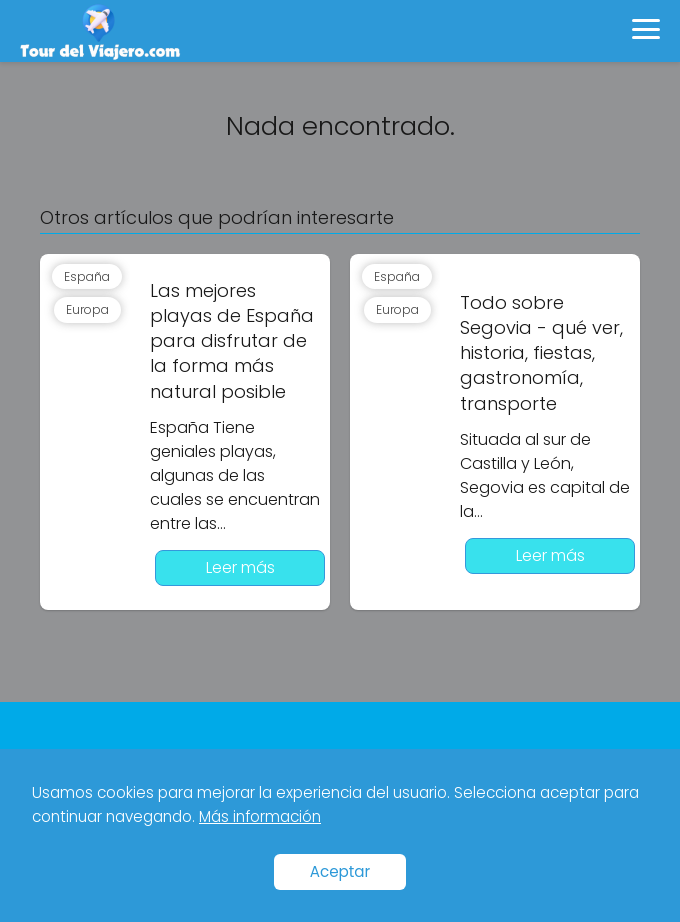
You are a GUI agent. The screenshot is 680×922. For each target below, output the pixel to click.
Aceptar (340, 871)
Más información (260, 816)
